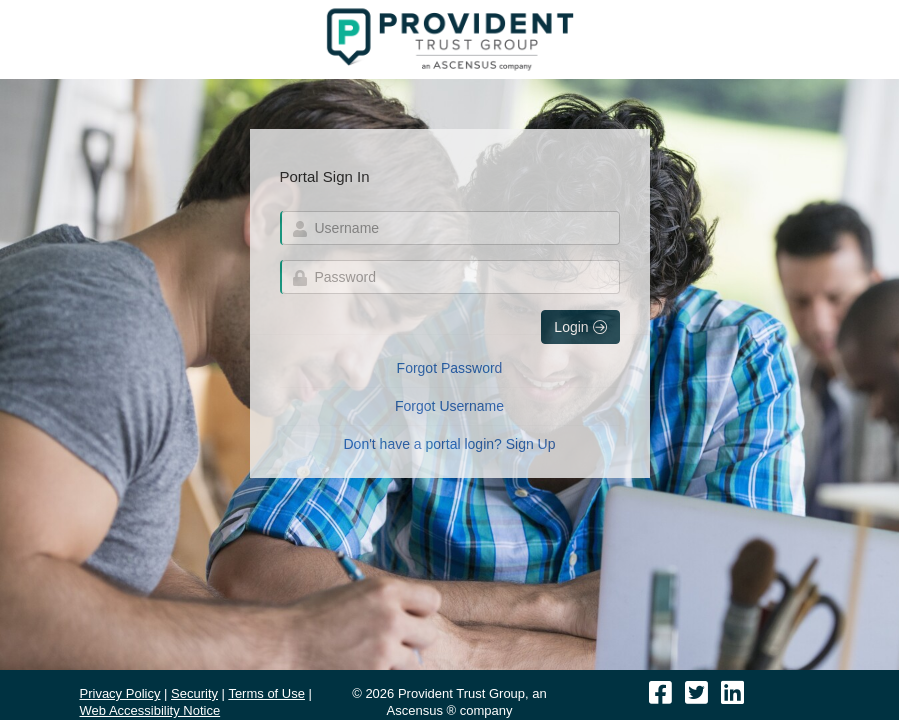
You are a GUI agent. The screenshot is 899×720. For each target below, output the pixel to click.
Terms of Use (266, 693)
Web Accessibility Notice (150, 710)
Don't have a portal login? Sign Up (449, 444)
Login (580, 327)
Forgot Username (449, 406)
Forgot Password (450, 368)
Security (194, 693)
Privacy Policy (120, 693)
